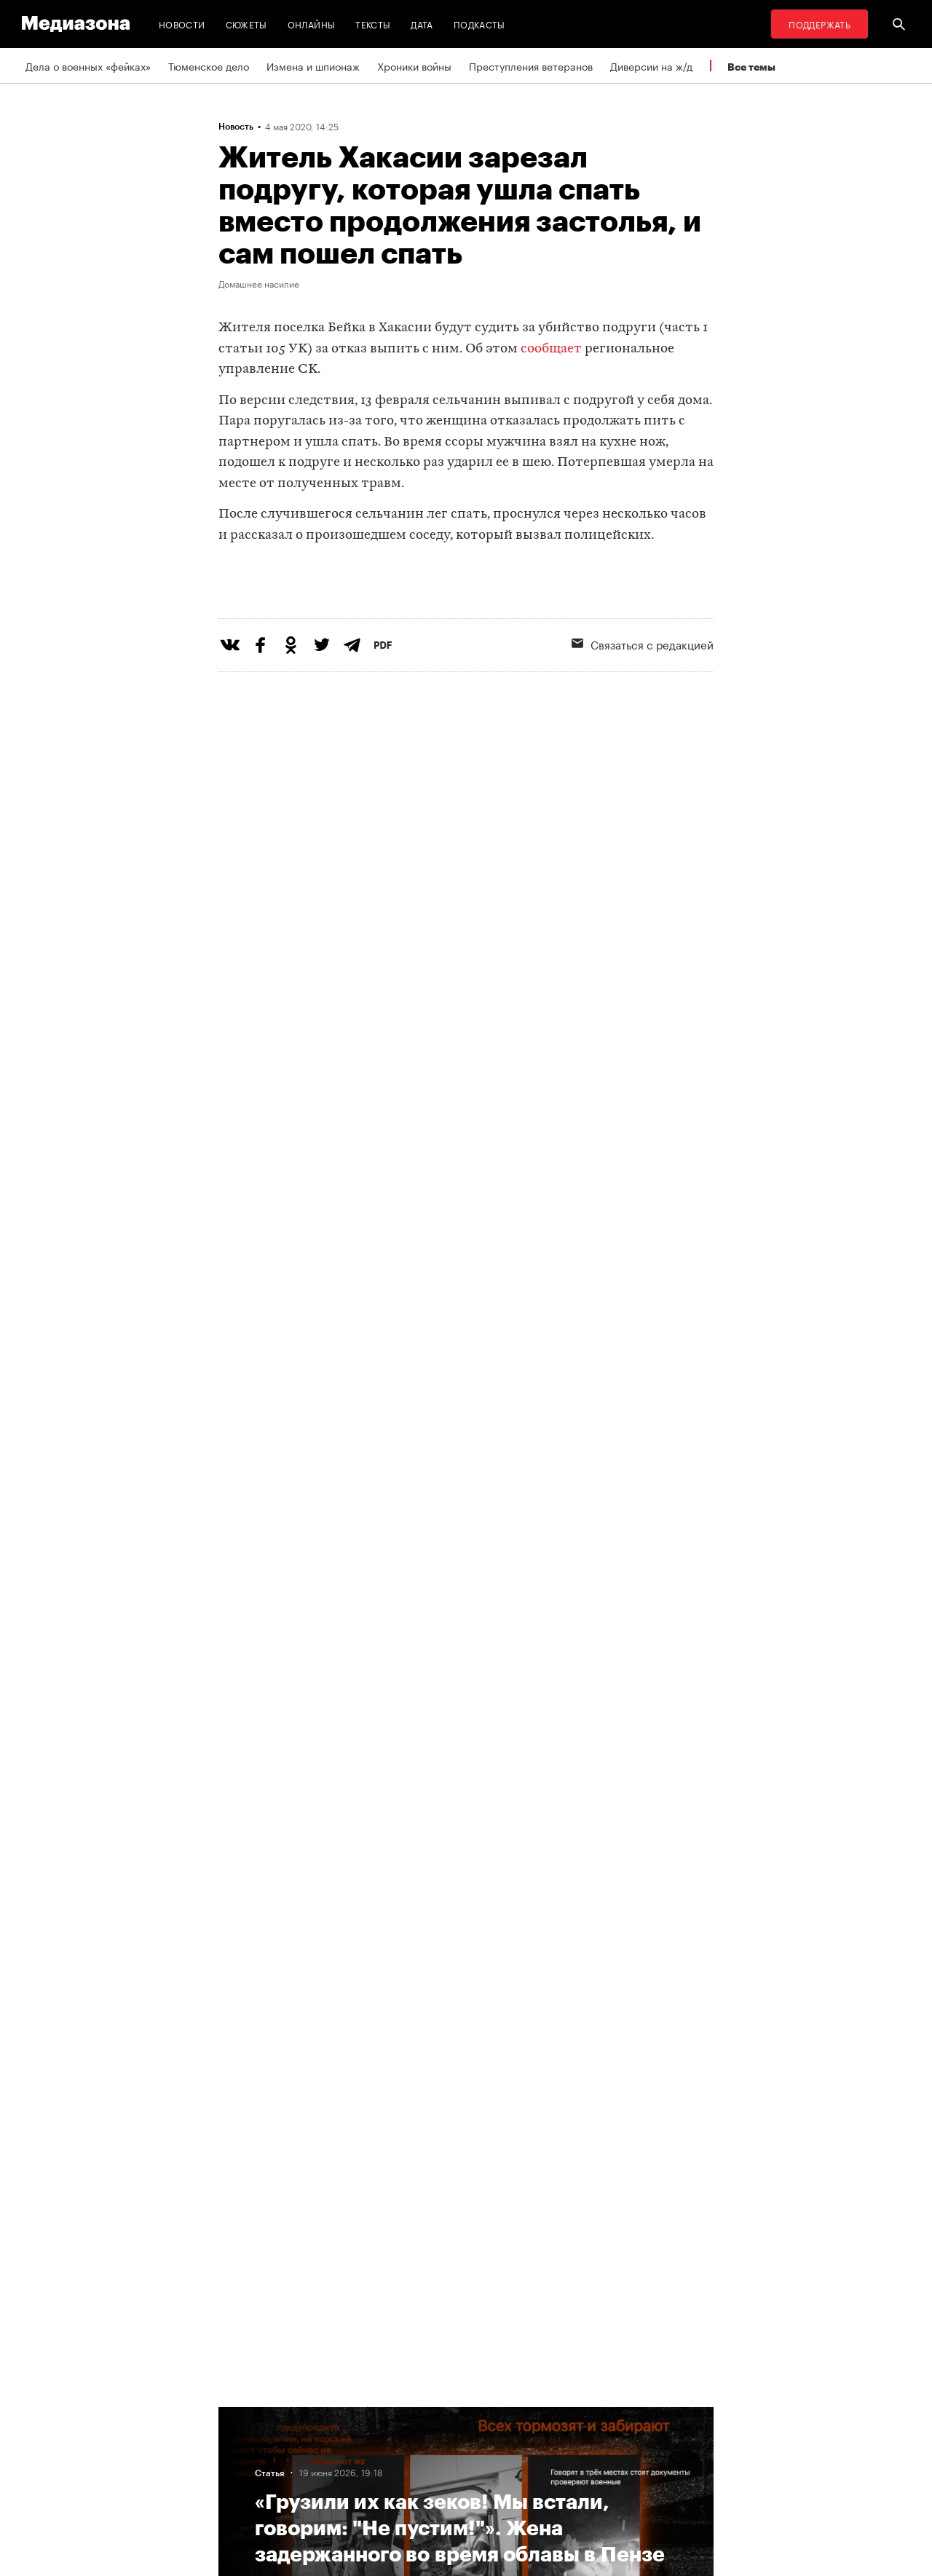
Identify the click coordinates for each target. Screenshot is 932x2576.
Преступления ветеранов (531, 66)
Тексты (372, 24)
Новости (182, 24)
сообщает (551, 349)
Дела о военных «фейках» (88, 66)
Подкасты (479, 24)
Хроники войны (414, 66)
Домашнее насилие (258, 283)
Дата (422, 24)
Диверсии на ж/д (651, 66)
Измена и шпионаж (313, 66)
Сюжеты (246, 24)
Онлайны (312, 24)
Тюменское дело (208, 66)
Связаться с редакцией (643, 703)
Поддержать (819, 24)
